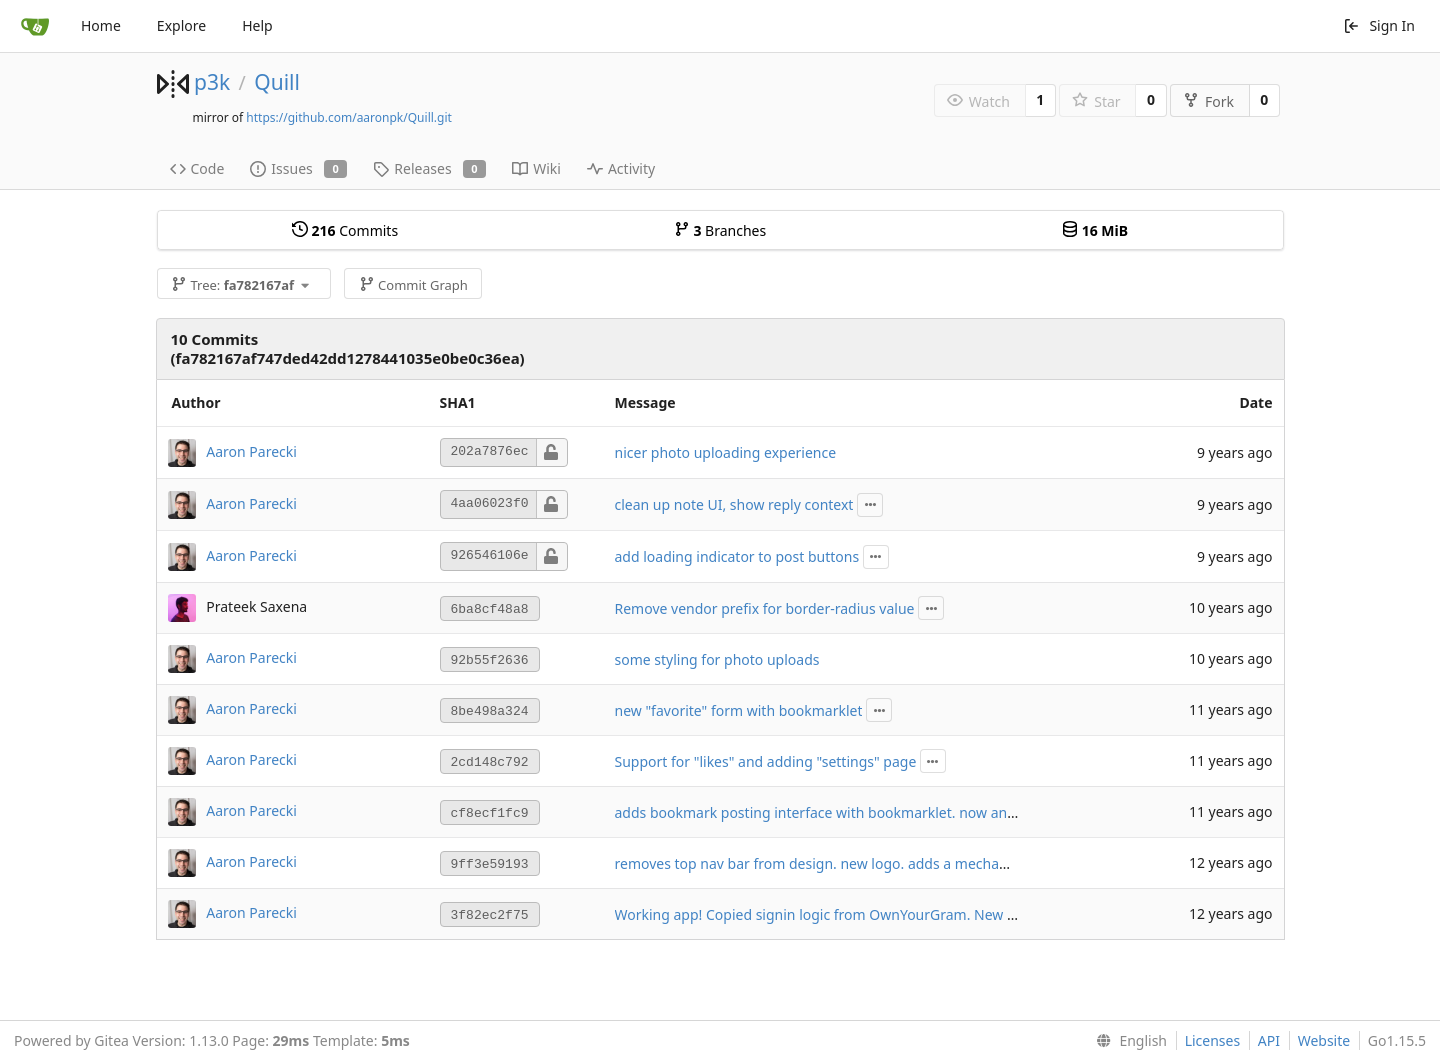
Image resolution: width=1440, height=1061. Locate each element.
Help (257, 25)
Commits (345, 230)
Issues (298, 168)
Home (101, 25)
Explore (181, 25)
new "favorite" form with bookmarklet (739, 710)
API (1269, 1040)
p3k (212, 82)
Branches (720, 230)
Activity (621, 168)
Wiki (536, 168)
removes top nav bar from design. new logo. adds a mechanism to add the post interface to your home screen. (977, 863)
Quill (277, 82)
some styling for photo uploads (717, 659)
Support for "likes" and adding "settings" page (766, 761)
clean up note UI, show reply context (734, 504)
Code (197, 168)
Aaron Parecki (251, 450)
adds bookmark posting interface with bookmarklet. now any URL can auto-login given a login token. (945, 812)
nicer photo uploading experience (726, 452)
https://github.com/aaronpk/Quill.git (349, 117)
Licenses (1213, 1040)
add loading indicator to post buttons (737, 556)
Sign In (1379, 25)
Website (1324, 1040)
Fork (1208, 101)
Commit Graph (413, 285)
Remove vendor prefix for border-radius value (765, 608)
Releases (429, 168)
